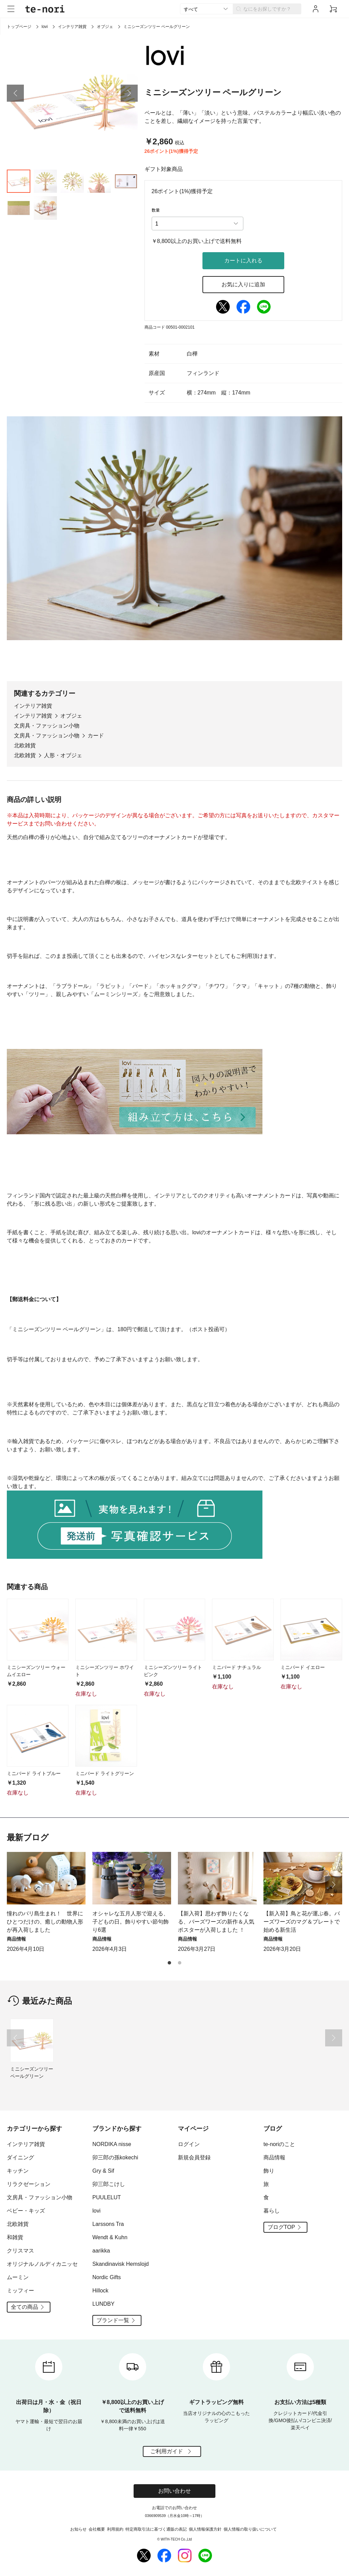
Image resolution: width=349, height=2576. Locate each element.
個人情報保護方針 (205, 2529)
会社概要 (97, 2529)
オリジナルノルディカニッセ (42, 2264)
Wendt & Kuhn (109, 2237)
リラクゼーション (28, 2184)
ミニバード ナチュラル (236, 1667)
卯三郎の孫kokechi (115, 2157)
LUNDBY (103, 2304)
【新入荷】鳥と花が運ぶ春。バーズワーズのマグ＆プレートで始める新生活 (301, 1922)
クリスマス (20, 2251)
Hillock (100, 2290)
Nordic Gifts (106, 2277)
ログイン (189, 2144)
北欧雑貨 (25, 745)
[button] (15, 93)
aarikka (101, 2251)
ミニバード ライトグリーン (104, 1773)
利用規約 (115, 2529)
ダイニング (20, 2157)
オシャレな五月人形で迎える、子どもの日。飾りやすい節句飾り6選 (130, 1922)
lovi (45, 26)
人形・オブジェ (63, 755)
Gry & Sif (103, 2171)
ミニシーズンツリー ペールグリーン (31, 2072)
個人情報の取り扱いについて (250, 2529)
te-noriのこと (279, 2144)
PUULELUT (106, 2197)
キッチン (18, 2171)
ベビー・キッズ (26, 2211)
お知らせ (78, 2529)
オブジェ (105, 26)
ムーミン (18, 2277)
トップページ (19, 26)
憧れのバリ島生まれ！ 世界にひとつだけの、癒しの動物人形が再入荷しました (45, 1922)
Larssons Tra (108, 2224)
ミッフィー (20, 2290)
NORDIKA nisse (111, 2144)
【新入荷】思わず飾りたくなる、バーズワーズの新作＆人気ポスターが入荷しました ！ (216, 1922)
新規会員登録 (194, 2157)
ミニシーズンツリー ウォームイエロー (36, 1671)
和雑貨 (15, 2237)
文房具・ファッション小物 (46, 726)
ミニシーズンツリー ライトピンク (173, 1671)
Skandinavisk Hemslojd (120, 2264)
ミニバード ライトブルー (34, 1773)
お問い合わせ (174, 2491)
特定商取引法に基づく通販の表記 (156, 2529)
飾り (268, 2171)
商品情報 (274, 2157)
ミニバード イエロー (302, 1667)
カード (96, 735)
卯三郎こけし (108, 2184)
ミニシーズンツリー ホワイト (104, 1671)
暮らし (271, 2211)
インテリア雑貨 (72, 26)
